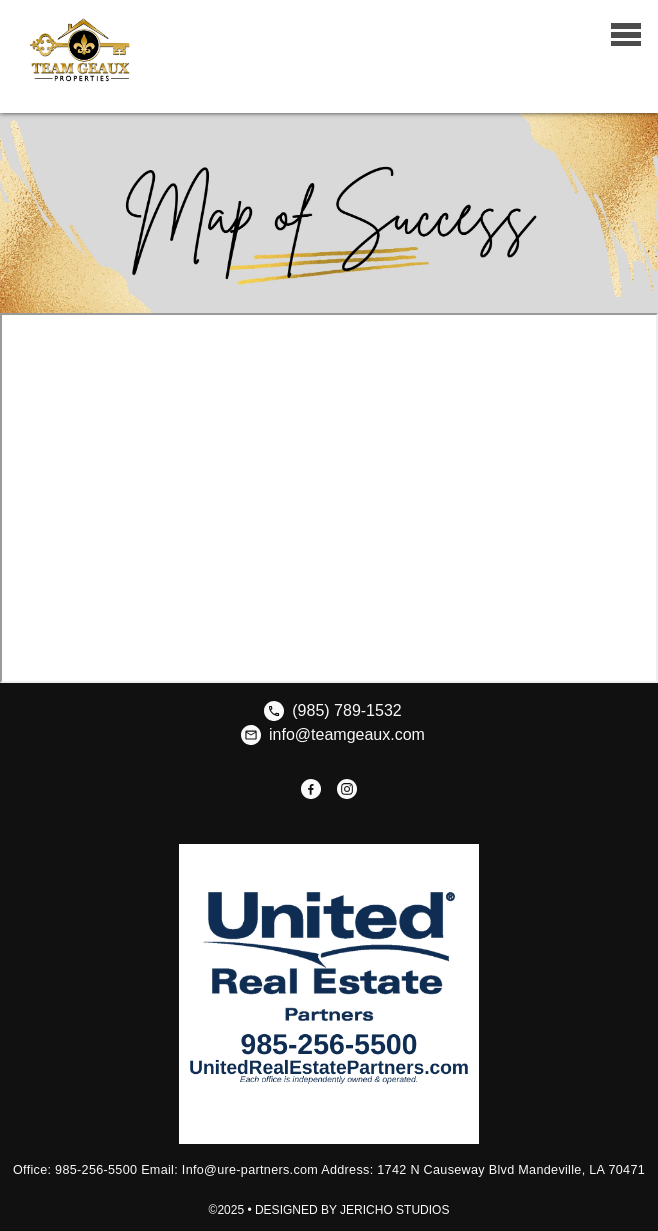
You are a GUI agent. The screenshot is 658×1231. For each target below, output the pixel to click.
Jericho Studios (394, 1210)
